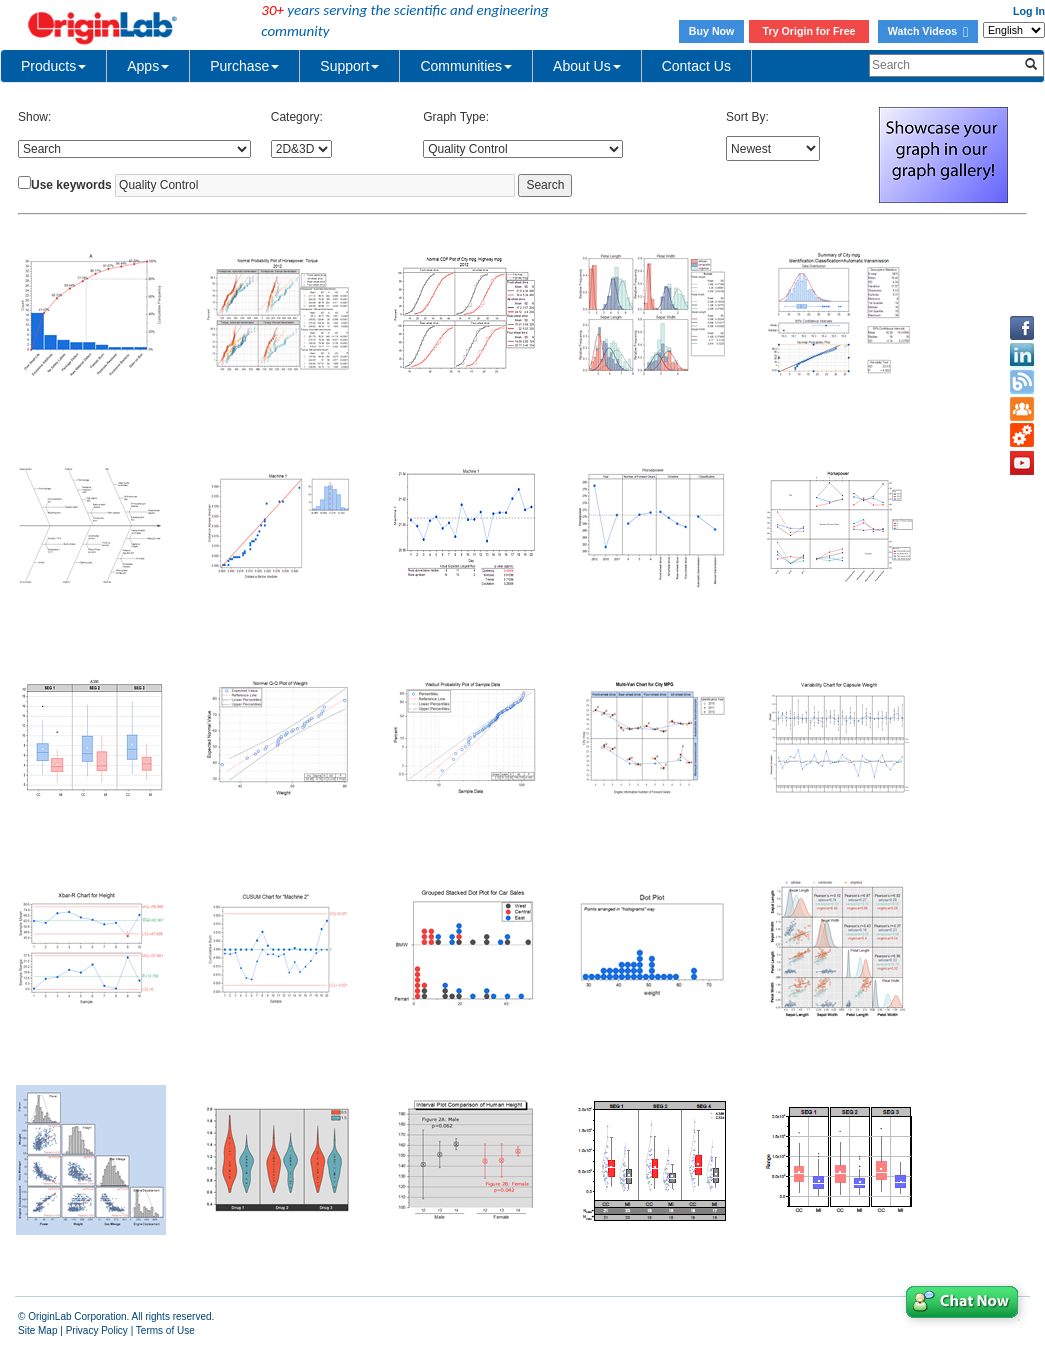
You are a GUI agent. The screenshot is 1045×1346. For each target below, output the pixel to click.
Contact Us (696, 66)
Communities (466, 66)
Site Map (37, 1330)
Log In (1029, 11)
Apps (148, 66)
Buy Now (712, 31)
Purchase (244, 66)
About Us (587, 66)
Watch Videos (928, 31)
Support (349, 66)
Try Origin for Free (809, 31)
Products (53, 66)
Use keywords (71, 185)
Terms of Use (165, 1330)
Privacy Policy (97, 1330)
